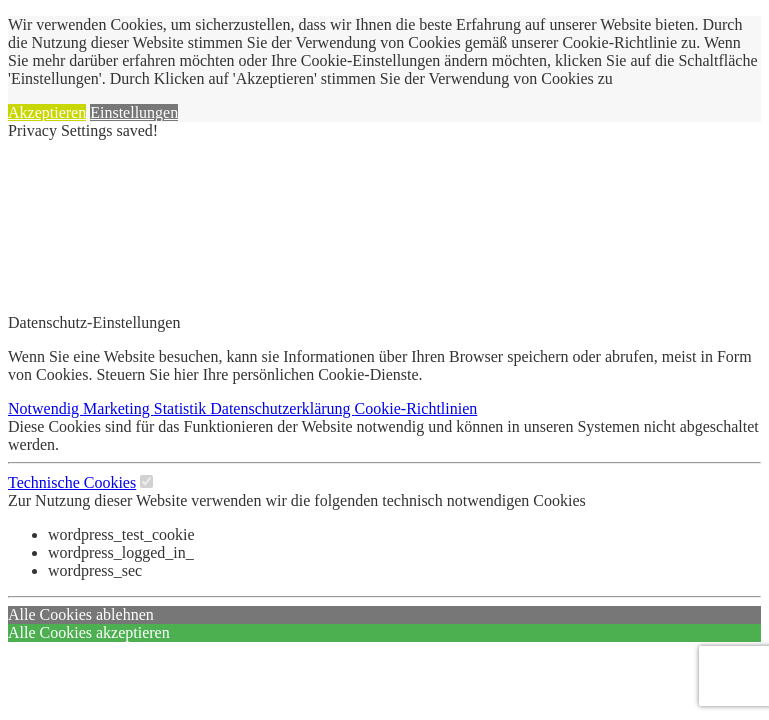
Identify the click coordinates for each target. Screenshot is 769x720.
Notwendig (45, 408)
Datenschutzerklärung (282, 408)
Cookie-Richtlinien (416, 408)
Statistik (182, 408)
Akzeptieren (47, 112)
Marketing (118, 408)
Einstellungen (134, 112)
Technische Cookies (72, 482)
